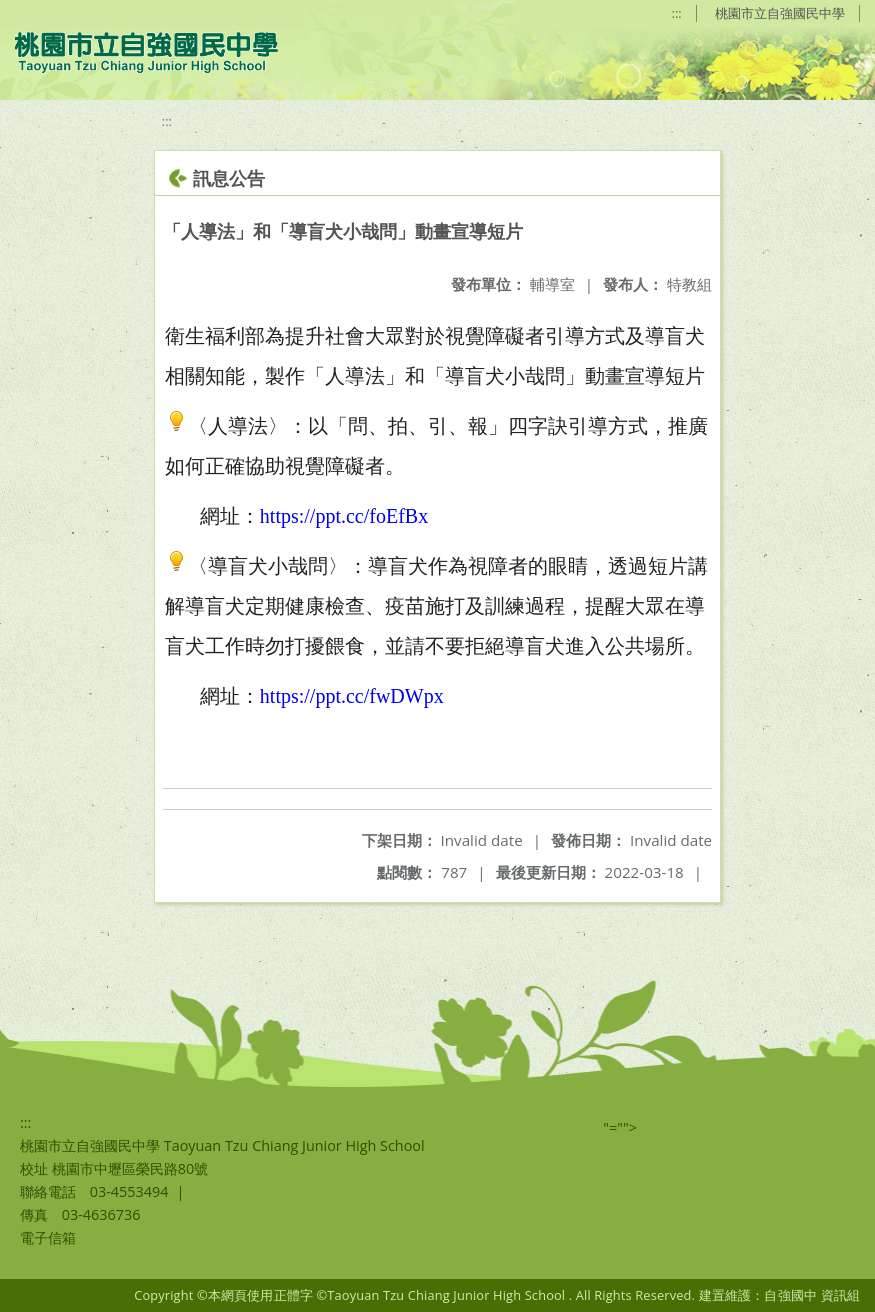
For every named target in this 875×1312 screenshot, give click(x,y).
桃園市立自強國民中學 (780, 13)
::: (677, 13)
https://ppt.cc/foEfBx (344, 516)
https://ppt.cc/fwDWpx (352, 696)
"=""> (620, 1127)
